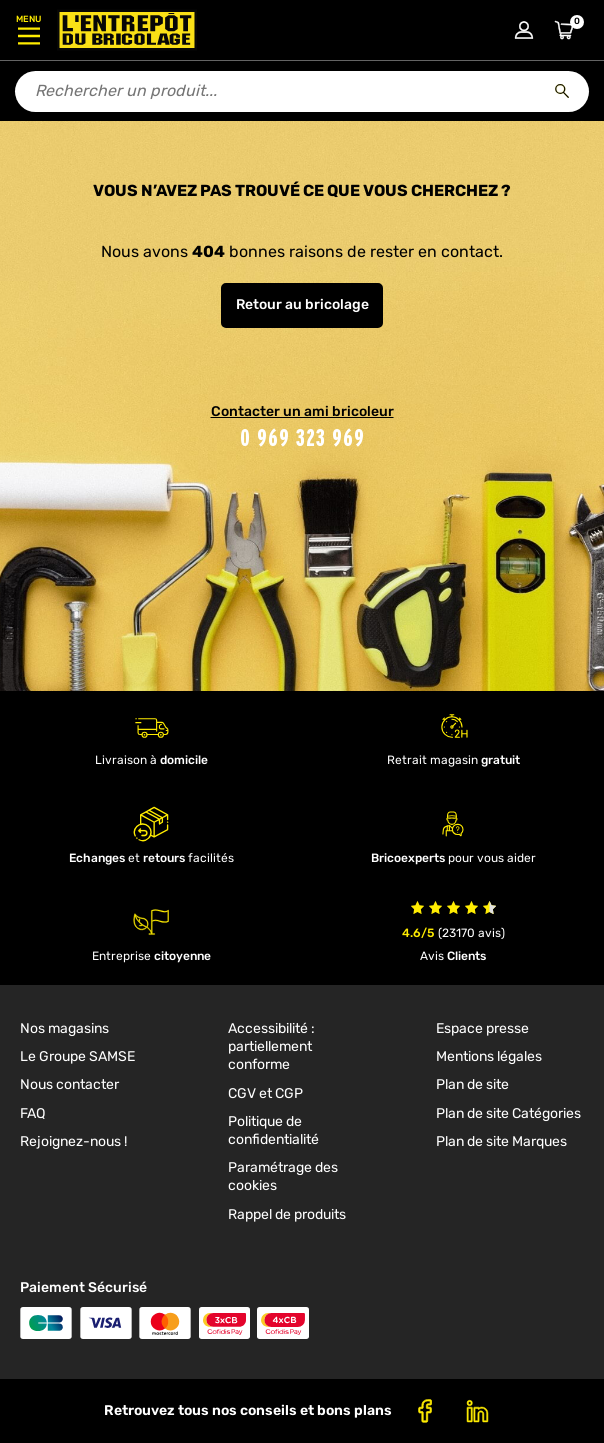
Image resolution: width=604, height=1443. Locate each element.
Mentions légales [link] (489, 1056)
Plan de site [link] (472, 1084)
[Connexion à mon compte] (524, 30)
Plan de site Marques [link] (501, 1141)
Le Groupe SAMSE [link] (77, 1056)
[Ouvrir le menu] (28, 30)
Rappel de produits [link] (287, 1214)
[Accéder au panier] (564, 30)
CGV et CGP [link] (265, 1093)
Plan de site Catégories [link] (508, 1113)
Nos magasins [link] (64, 1028)
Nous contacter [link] (69, 1084)
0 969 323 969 (302, 437)
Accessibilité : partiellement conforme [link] (271, 1046)
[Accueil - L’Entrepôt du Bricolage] (127, 30)
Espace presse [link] (482, 1028)
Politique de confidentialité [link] (273, 1130)
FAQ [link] (32, 1113)
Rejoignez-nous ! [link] (73, 1141)
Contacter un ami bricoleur (302, 411)
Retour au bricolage (302, 304)
